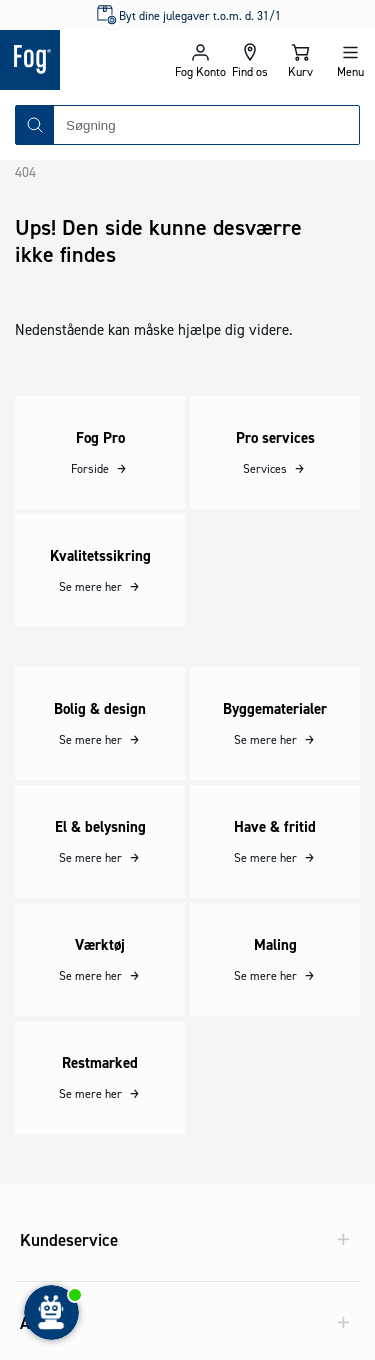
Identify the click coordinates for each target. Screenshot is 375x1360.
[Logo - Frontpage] (87, 60)
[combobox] (206, 125)
